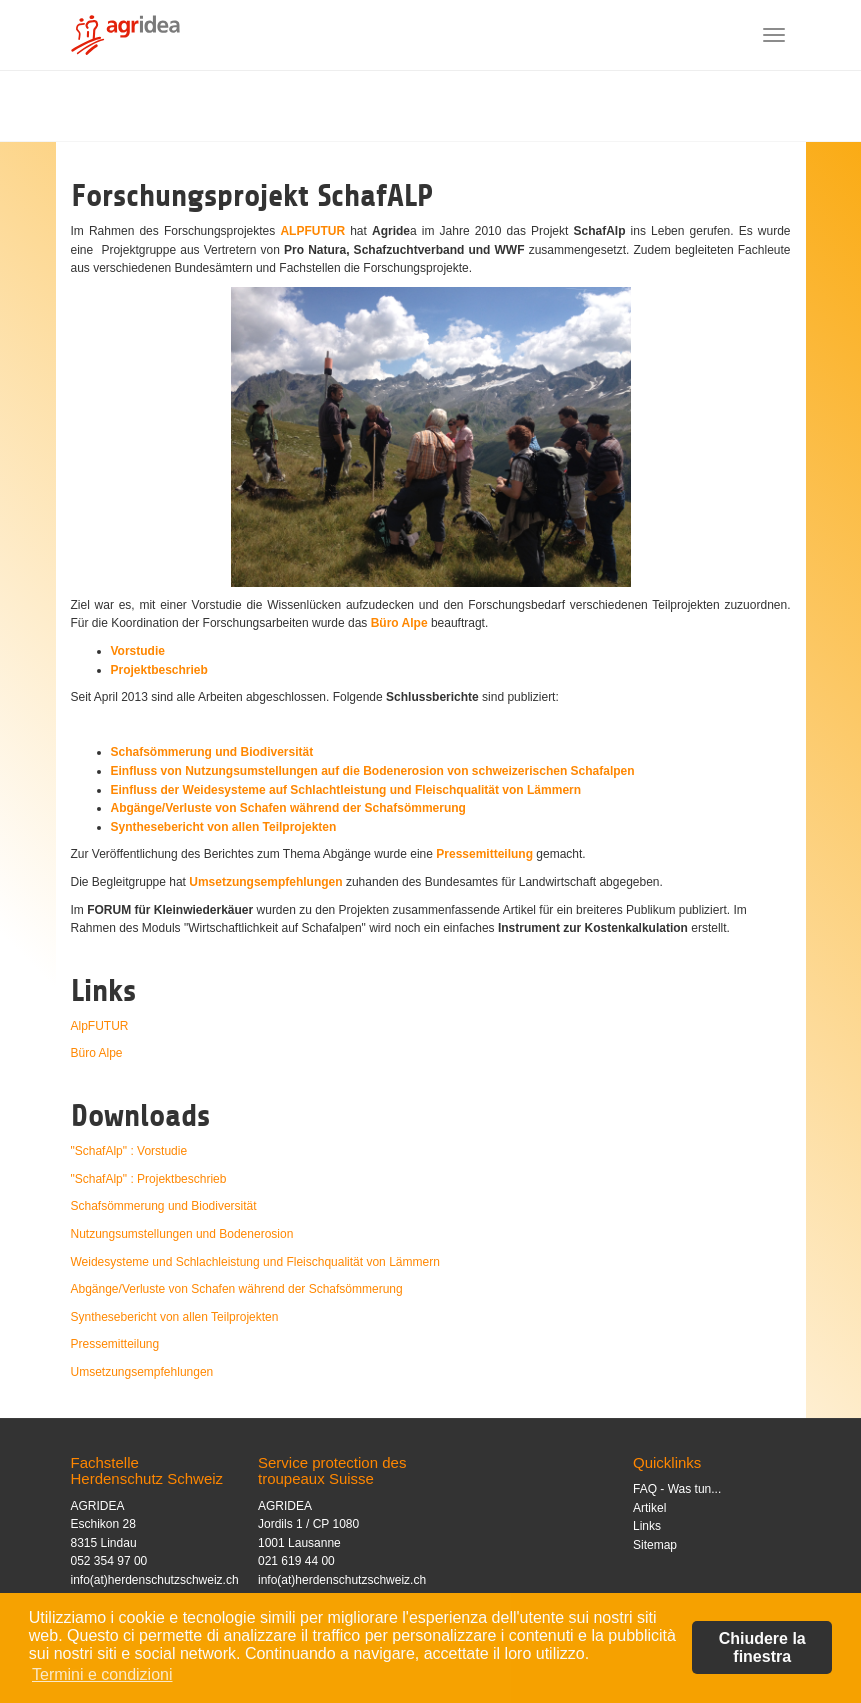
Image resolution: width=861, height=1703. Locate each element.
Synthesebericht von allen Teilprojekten (224, 827)
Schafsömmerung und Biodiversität (212, 752)
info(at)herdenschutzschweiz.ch (155, 1580)
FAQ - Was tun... (677, 1489)
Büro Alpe (399, 623)
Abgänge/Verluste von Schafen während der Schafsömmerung (288, 808)
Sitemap (655, 1545)
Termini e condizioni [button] (102, 1674)
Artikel (649, 1508)
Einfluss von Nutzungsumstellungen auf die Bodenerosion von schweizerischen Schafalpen (373, 771)
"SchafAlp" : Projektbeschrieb (149, 1179)
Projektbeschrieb (159, 670)
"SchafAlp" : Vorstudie (129, 1151)
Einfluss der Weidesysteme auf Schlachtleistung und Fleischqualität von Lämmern (346, 790)
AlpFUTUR (100, 1026)
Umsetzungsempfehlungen (265, 882)
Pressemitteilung (484, 854)
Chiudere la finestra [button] (762, 1647)
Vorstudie (138, 651)
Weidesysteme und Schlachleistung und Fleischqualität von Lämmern (255, 1262)
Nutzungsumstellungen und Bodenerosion (182, 1234)
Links (647, 1526)
